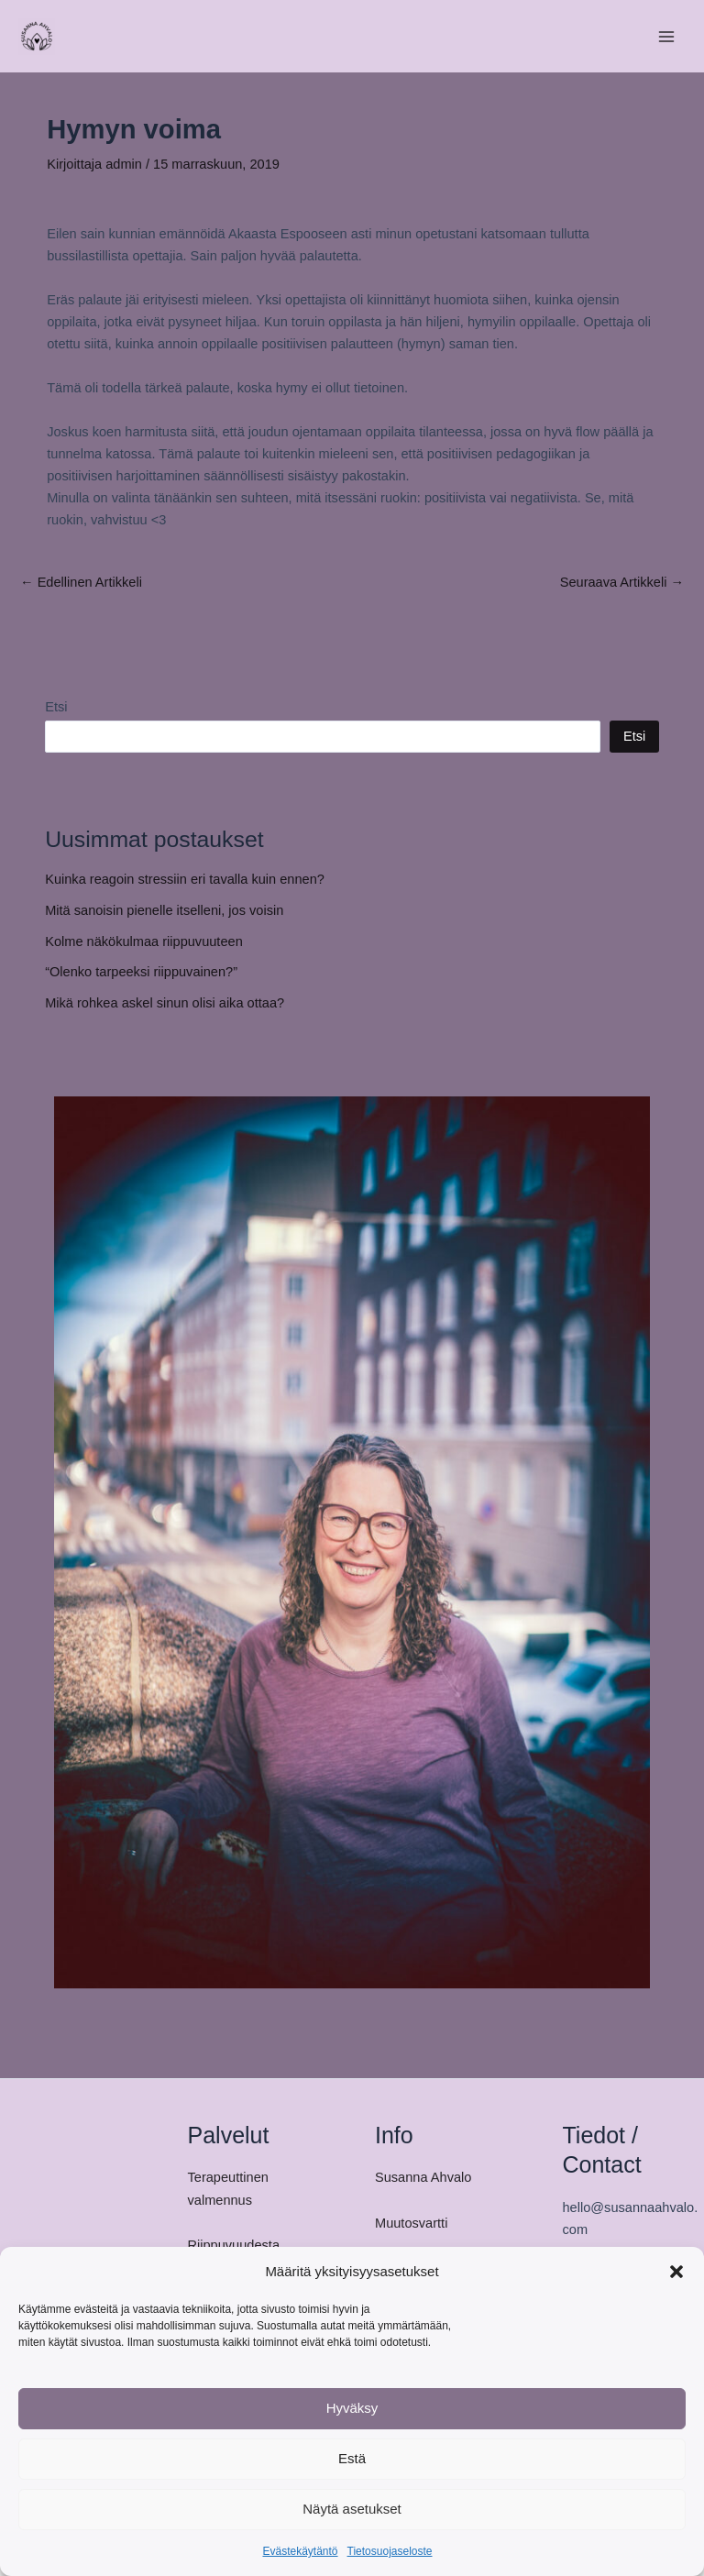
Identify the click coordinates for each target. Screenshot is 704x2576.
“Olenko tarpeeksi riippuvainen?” (141, 971)
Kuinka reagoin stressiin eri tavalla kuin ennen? (184, 879)
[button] (676, 2271)
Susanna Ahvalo (423, 2177)
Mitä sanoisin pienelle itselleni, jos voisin (164, 910)
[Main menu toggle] (666, 36)
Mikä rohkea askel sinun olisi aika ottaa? (164, 1003)
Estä (352, 2458)
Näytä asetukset (352, 2508)
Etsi (56, 706)
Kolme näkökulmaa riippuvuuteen (144, 941)
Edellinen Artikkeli (81, 582)
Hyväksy (352, 2408)
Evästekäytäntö (299, 2551)
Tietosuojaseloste (390, 2551)
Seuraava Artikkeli (622, 582)
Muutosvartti (411, 2223)
